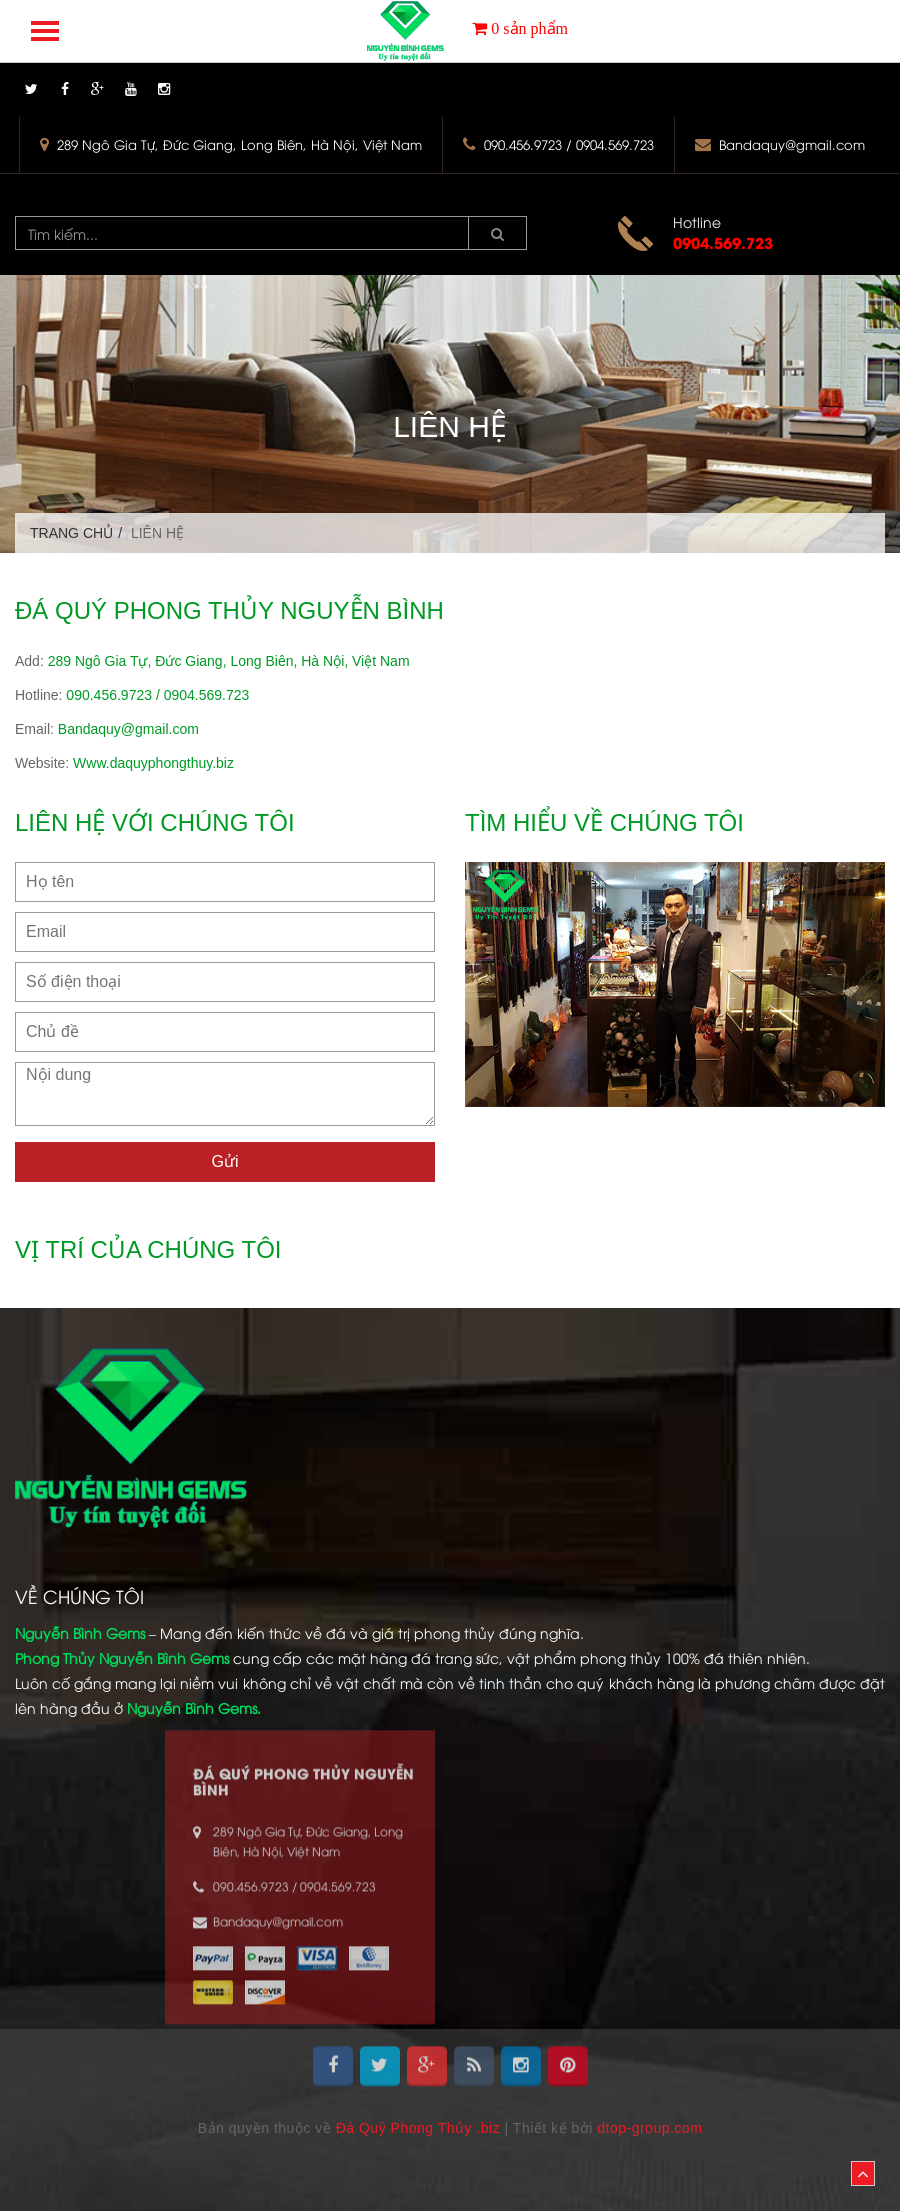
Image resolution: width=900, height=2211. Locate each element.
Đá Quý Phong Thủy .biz (418, 2128)
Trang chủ (71, 533)
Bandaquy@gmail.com (792, 144)
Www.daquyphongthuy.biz (153, 763)
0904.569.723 (723, 242)
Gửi (225, 1161)
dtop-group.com (649, 2128)
